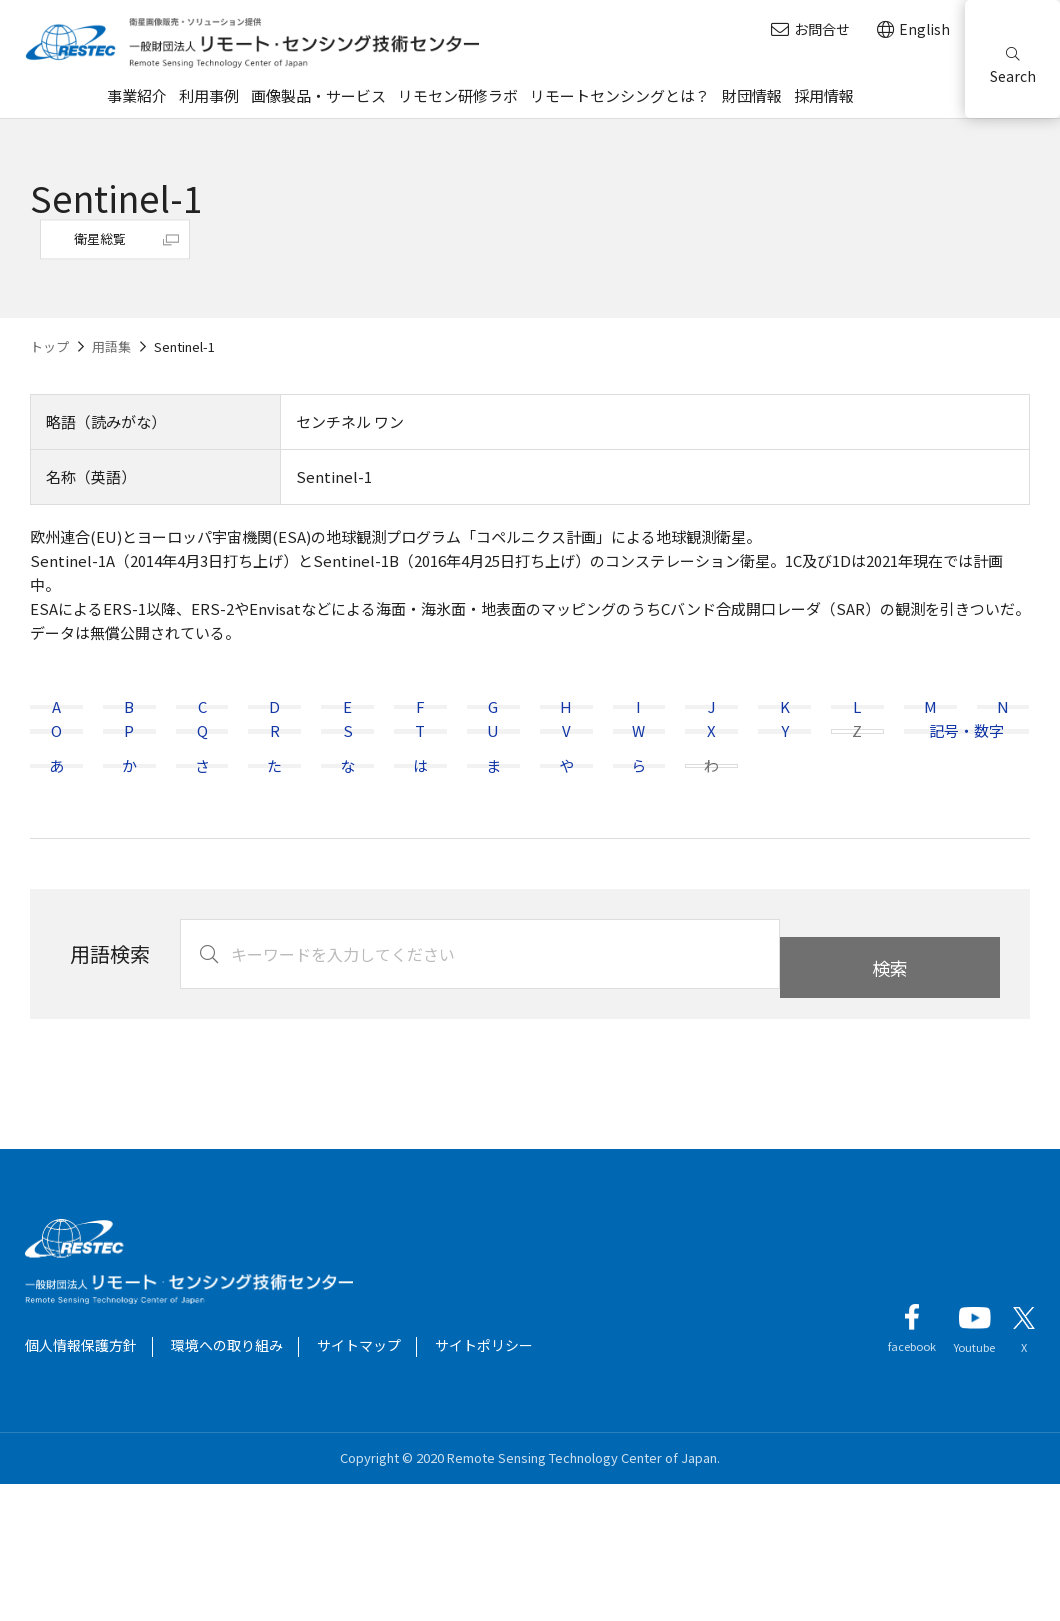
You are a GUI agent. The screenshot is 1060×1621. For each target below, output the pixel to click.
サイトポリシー (484, 1482)
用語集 (111, 346)
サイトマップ (359, 1482)
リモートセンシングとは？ (620, 95)
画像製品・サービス (318, 95)
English (913, 29)
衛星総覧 (100, 238)
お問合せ (810, 29)
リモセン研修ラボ (458, 95)
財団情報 (752, 95)
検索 (890, 1091)
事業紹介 (137, 95)
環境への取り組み (227, 1482)
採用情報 (824, 95)
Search (1013, 66)
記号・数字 (966, 799)
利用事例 (209, 95)
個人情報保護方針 (81, 1482)
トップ (49, 346)
